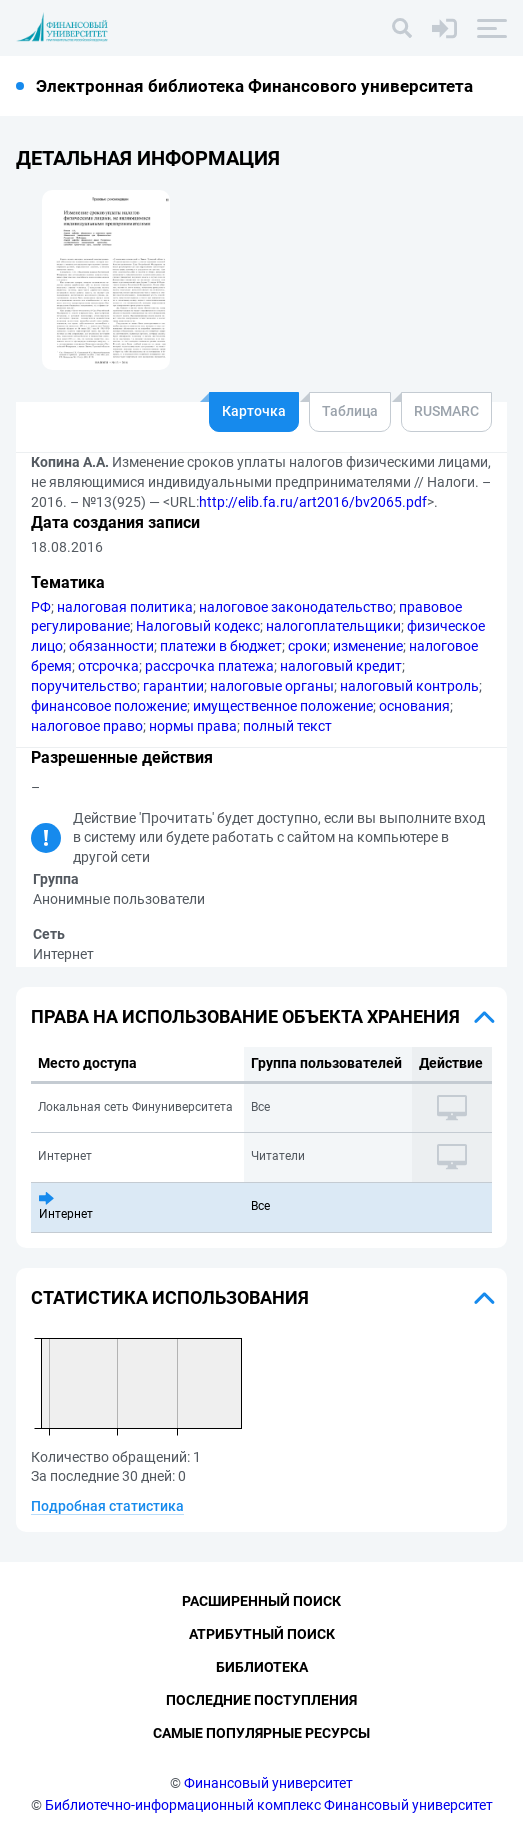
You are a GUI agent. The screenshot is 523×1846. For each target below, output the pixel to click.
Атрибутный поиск (262, 1634)
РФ (41, 607)
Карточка (254, 411)
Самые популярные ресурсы (261, 1733)
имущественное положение (283, 706)
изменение (368, 646)
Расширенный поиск (261, 1601)
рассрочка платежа (209, 666)
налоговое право (87, 726)
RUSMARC (446, 411)
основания (414, 706)
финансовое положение (109, 706)
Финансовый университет (268, 1783)
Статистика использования (170, 1297)
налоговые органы (272, 686)
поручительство (84, 686)
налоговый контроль (409, 686)
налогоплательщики (333, 626)
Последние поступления (261, 1700)
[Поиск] (402, 28)
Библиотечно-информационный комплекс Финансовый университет (269, 1805)
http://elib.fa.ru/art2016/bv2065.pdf (313, 502)
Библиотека (262, 1667)
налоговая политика (125, 607)
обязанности (111, 646)
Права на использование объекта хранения (245, 1016)
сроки (307, 646)
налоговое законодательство (296, 607)
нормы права (193, 726)
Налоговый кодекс (198, 626)
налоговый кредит (341, 666)
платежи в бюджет (221, 646)
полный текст (287, 726)
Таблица (350, 411)
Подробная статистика (107, 1506)
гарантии (173, 686)
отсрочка (108, 666)
